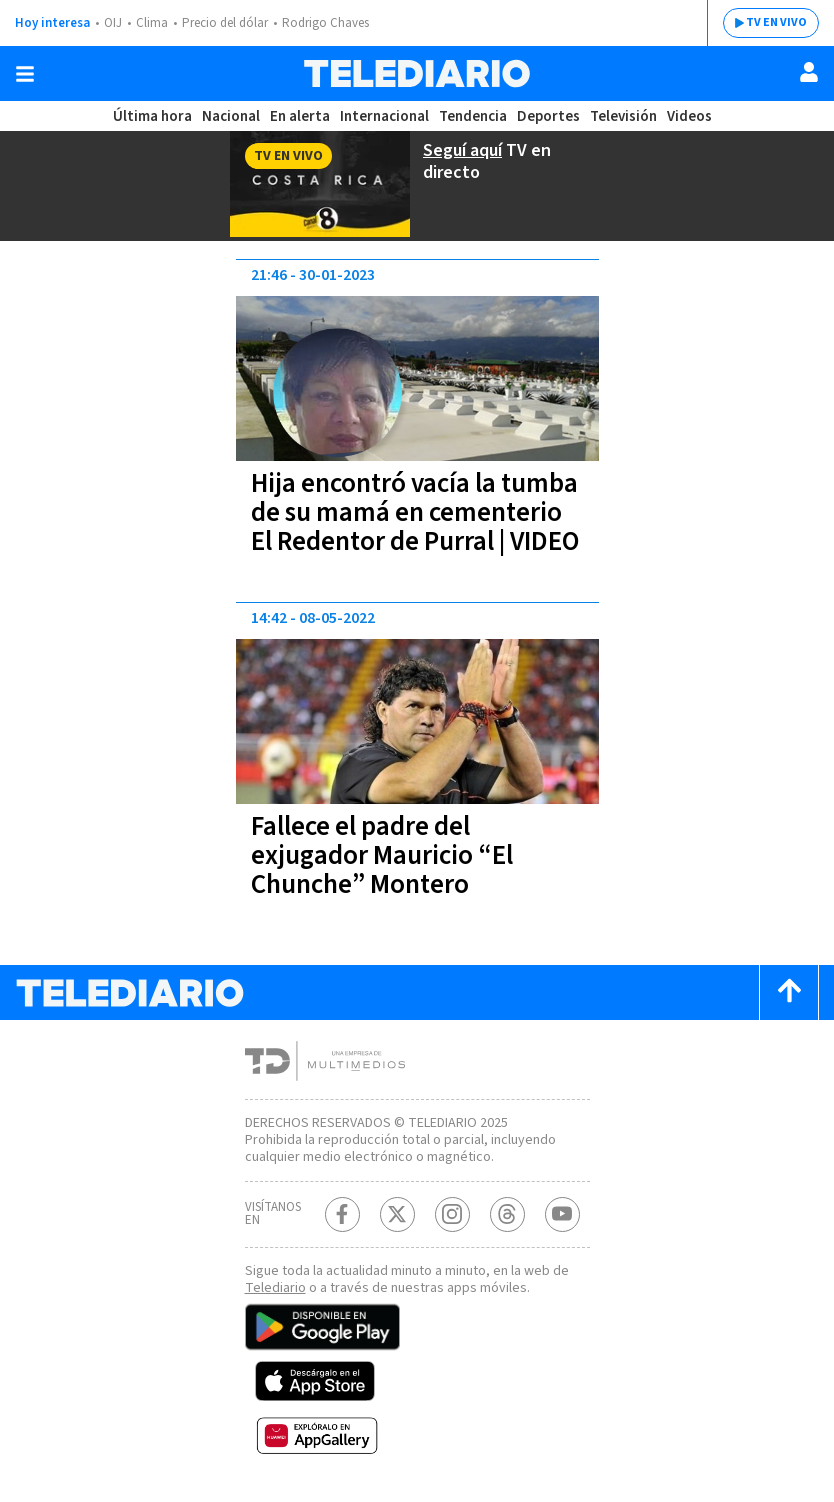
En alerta (300, 116)
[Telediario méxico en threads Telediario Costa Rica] (507, 1214)
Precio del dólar (225, 23)
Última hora (152, 116)
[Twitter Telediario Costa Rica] (397, 1214)
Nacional (231, 116)
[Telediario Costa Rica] (417, 73)
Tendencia (473, 116)
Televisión (623, 116)
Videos (689, 116)
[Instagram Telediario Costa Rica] (452, 1214)
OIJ (113, 23)
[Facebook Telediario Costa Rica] (342, 1214)
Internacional (384, 116)
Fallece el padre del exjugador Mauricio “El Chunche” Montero (382, 855)
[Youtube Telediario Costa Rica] (562, 1214)
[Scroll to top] (789, 992)
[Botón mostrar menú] (25, 74)
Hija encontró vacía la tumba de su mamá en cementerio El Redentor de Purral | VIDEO (415, 512)
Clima (152, 23)
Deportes (548, 116)
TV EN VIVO (776, 22)
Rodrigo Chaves (325, 23)
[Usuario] (809, 72)
